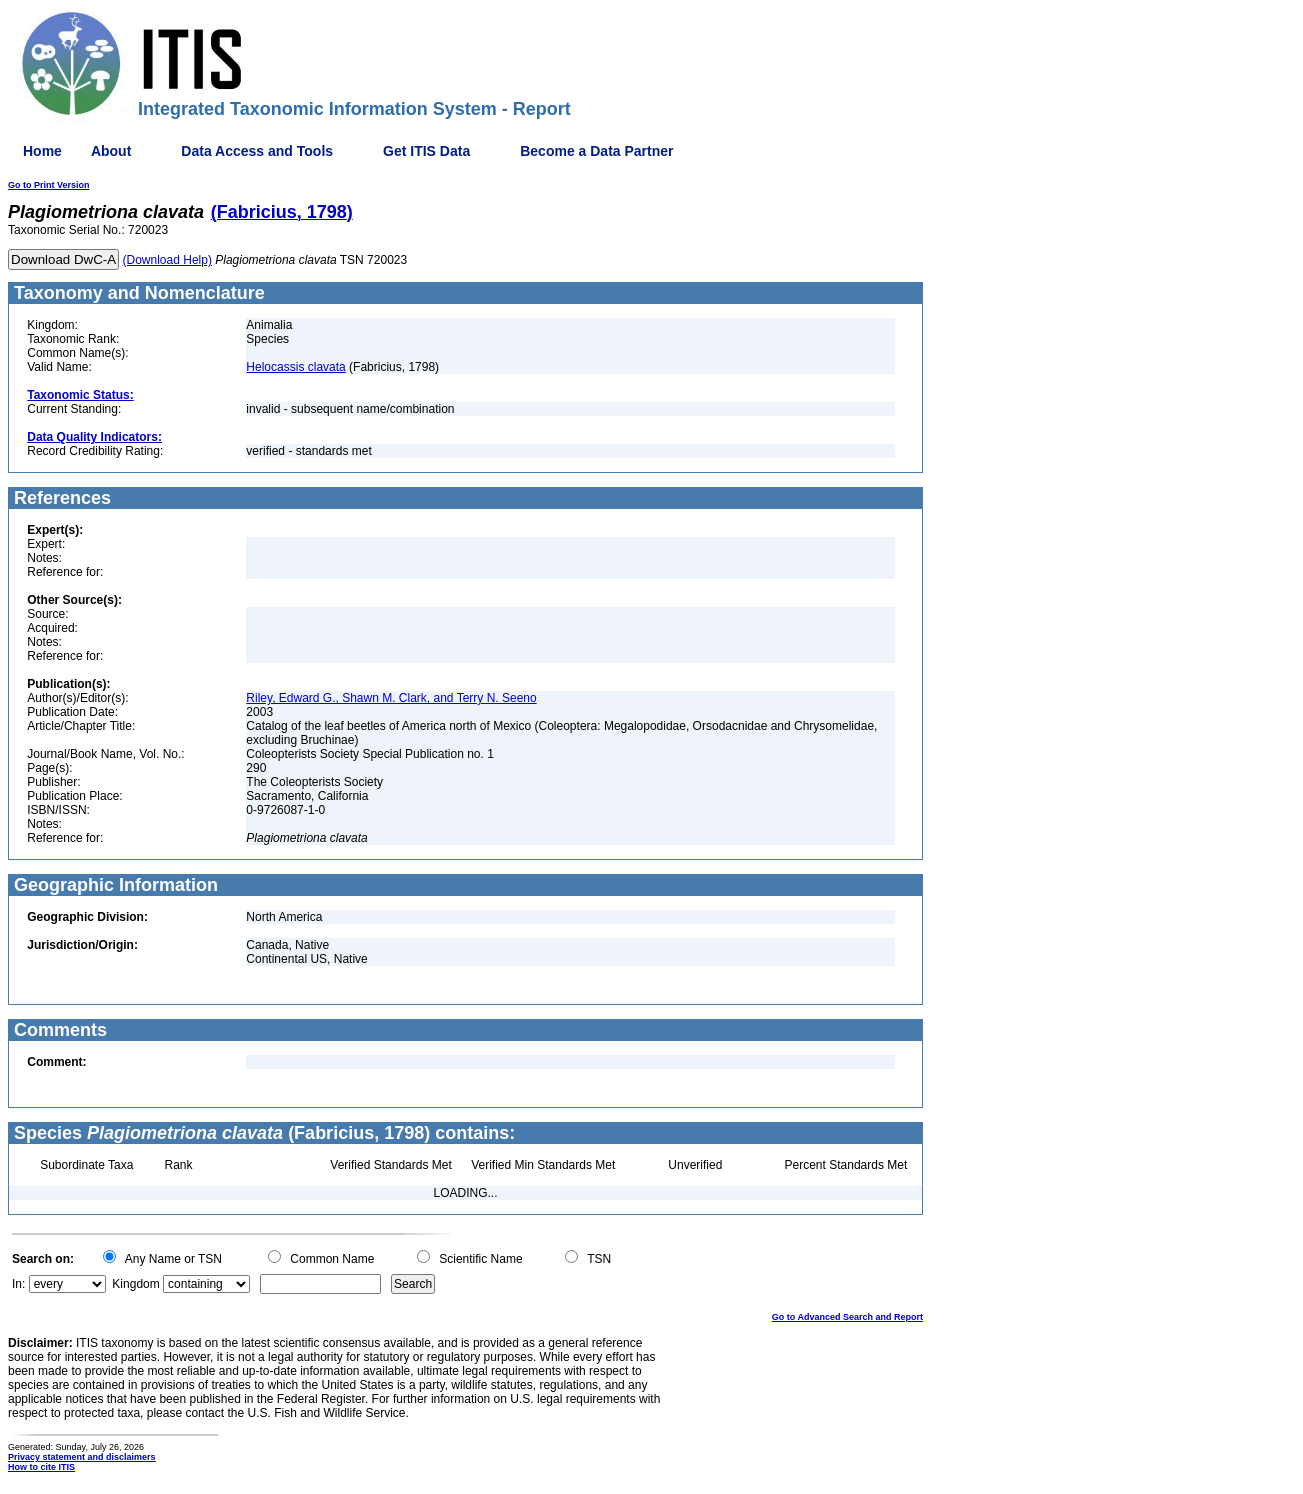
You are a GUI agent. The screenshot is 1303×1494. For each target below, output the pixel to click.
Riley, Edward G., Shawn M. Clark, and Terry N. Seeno (391, 698)
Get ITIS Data (426, 151)
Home (42, 151)
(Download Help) (167, 260)
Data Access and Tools (257, 151)
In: (18, 1284)
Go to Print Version (49, 185)
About (111, 151)
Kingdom (135, 1284)
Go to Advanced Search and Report (847, 1317)
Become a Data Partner (596, 151)
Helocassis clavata (295, 367)
